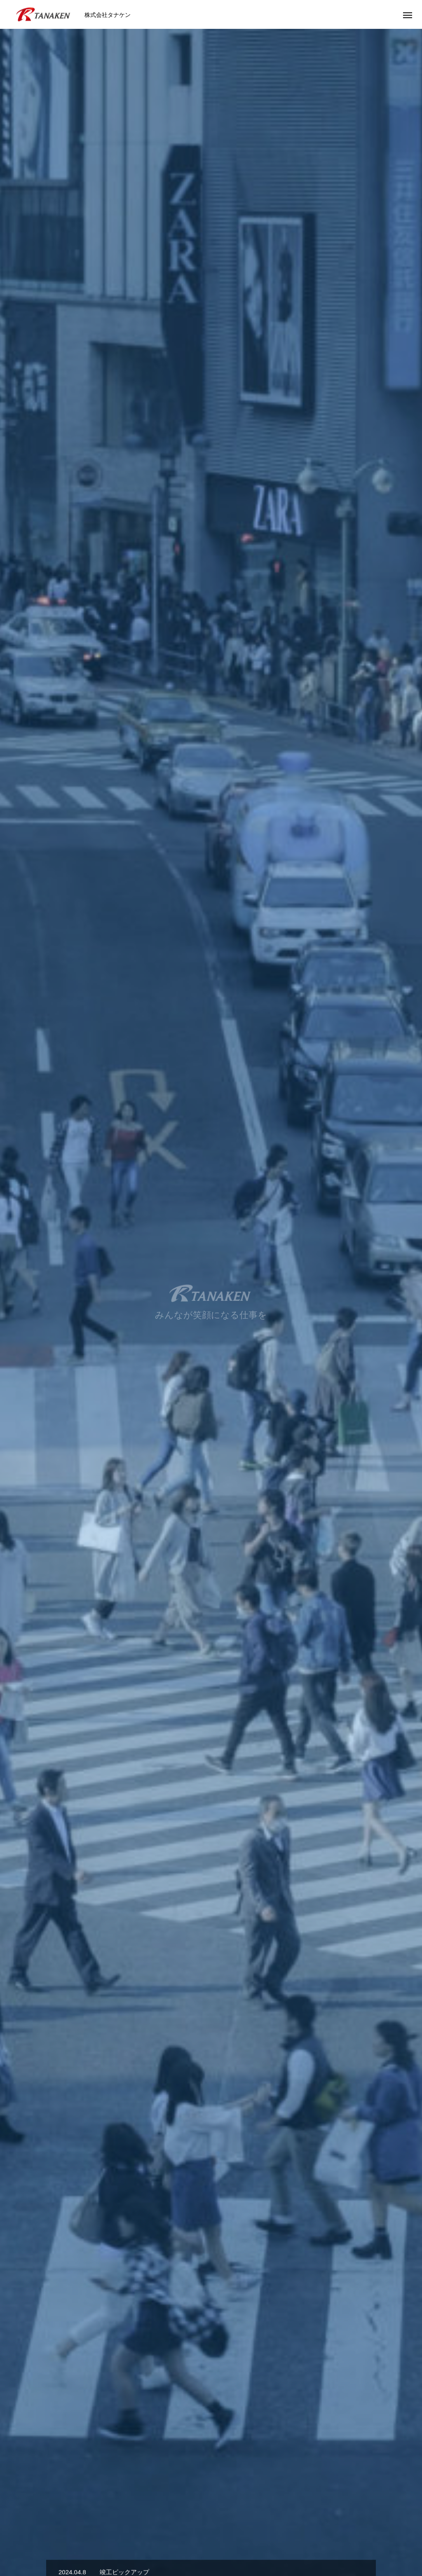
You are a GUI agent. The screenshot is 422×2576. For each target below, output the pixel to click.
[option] (211, 163)
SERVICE (210, 1519)
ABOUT (73, 2540)
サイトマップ (374, 2540)
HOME (39, 2540)
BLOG (227, 2540)
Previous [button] (17, 1680)
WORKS (151, 2540)
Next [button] (405, 1680)
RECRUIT (190, 2540)
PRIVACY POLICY (317, 2540)
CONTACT (264, 2540)
